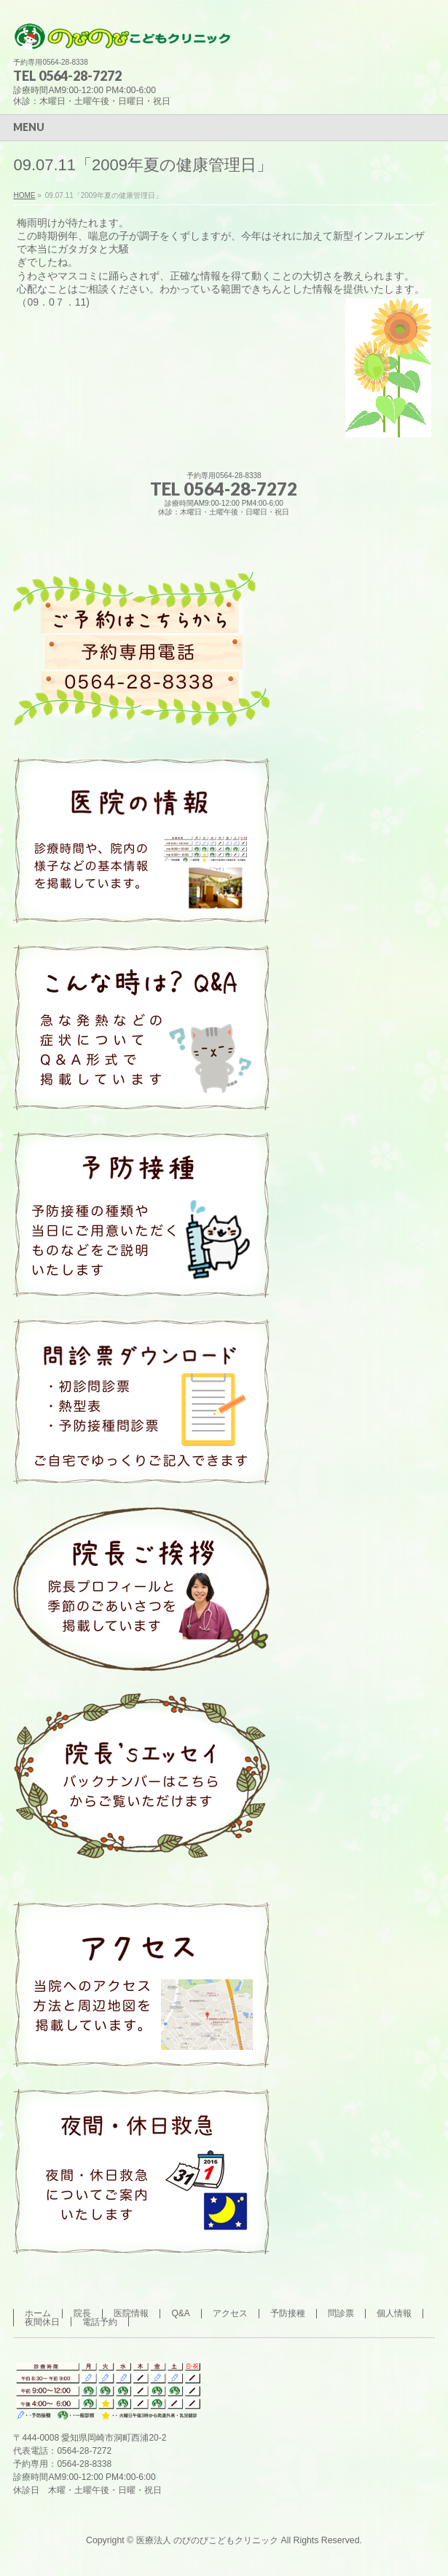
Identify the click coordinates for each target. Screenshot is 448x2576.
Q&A (180, 2313)
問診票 (341, 2313)
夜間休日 (42, 2322)
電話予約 (99, 2322)
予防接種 (287, 2313)
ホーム (38, 2313)
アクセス (230, 2313)
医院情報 (131, 2313)
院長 (82, 2313)
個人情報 (394, 2313)
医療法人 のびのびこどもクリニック (207, 2540)
